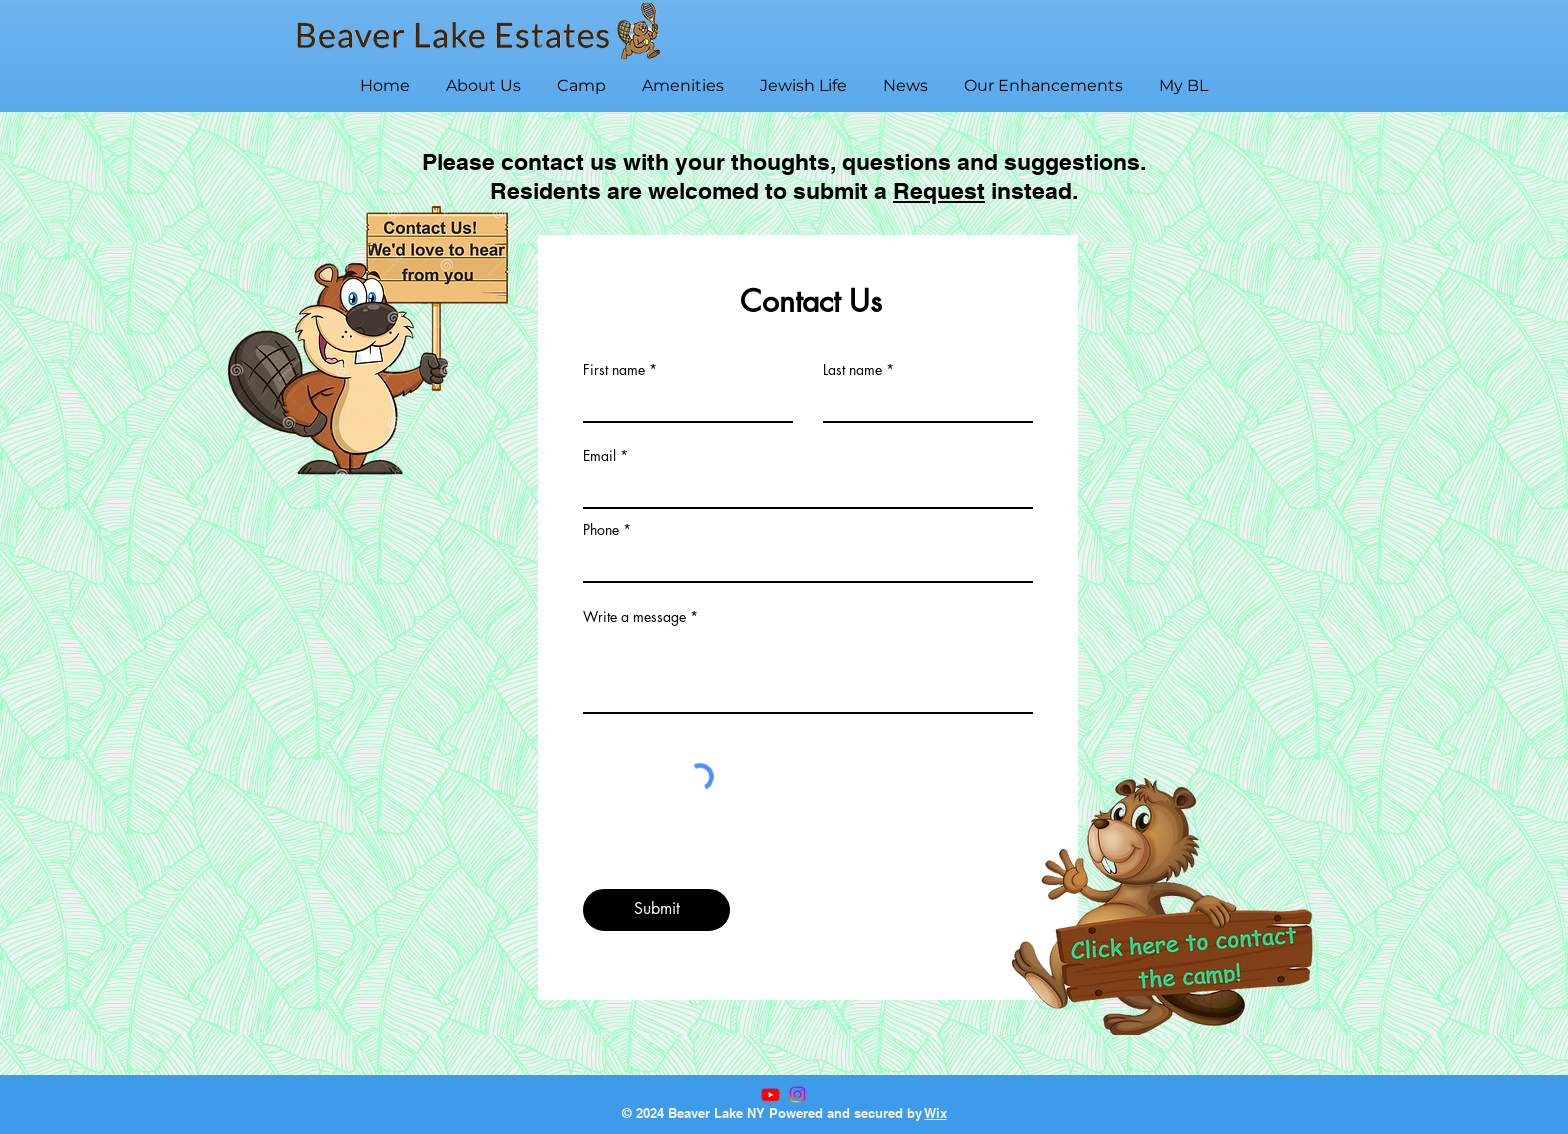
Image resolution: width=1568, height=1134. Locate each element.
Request (939, 190)
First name (614, 370)
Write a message (634, 617)
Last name (852, 370)
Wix (936, 1113)
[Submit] (656, 910)
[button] (483, 76)
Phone (601, 530)
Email (599, 456)
